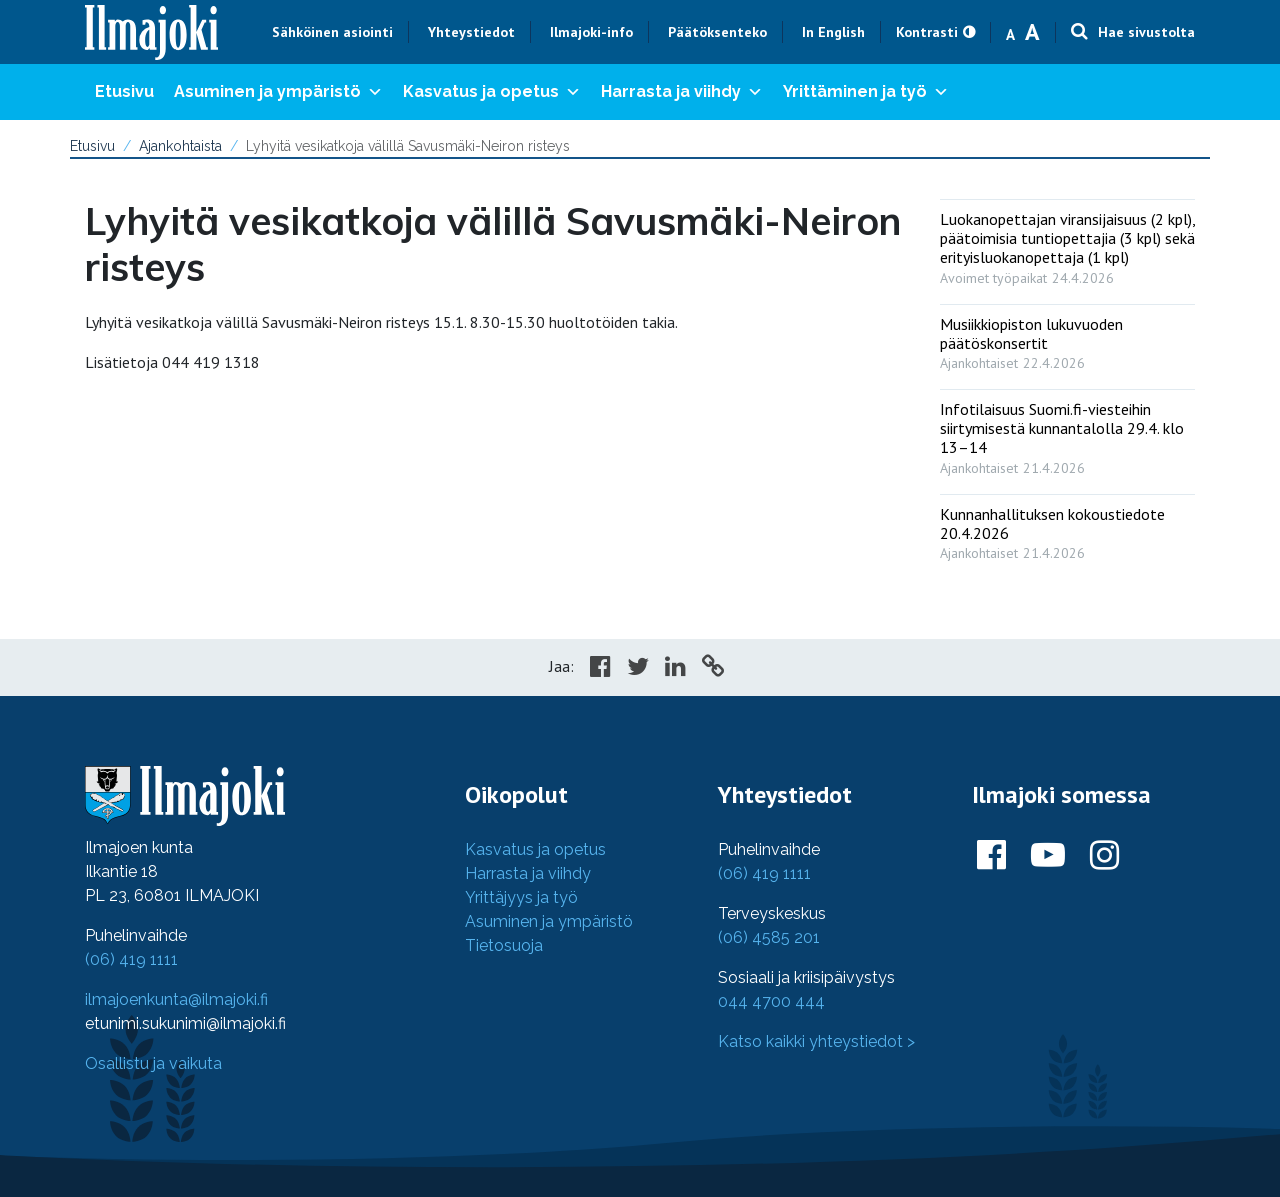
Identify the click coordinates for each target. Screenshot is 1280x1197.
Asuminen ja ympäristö (278, 92)
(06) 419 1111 (131, 959)
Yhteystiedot (471, 32)
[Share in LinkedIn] (675, 669)
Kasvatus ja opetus (492, 92)
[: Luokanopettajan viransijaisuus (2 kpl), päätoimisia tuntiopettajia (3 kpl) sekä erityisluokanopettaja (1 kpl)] (1067, 244)
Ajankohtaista (180, 146)
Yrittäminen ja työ (866, 92)
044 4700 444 (771, 1001)
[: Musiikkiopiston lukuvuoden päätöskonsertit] (1067, 339)
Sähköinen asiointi (332, 32)
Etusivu (124, 91)
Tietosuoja (504, 945)
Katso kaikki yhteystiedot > (816, 1041)
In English (833, 32)
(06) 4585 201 (769, 937)
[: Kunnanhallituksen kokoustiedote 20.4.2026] (1067, 529)
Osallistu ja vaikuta (153, 1063)
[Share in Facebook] (600, 669)
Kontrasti (927, 32)
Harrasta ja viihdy (682, 92)
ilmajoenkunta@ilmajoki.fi (176, 999)
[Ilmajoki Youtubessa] (1048, 856)
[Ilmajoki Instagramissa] (1104, 856)
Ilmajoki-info (591, 32)
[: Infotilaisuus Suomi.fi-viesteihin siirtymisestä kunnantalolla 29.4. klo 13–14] (1067, 434)
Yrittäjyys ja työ (521, 897)
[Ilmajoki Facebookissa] (991, 856)
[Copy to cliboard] (713, 669)
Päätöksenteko (717, 32)
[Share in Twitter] (638, 669)
